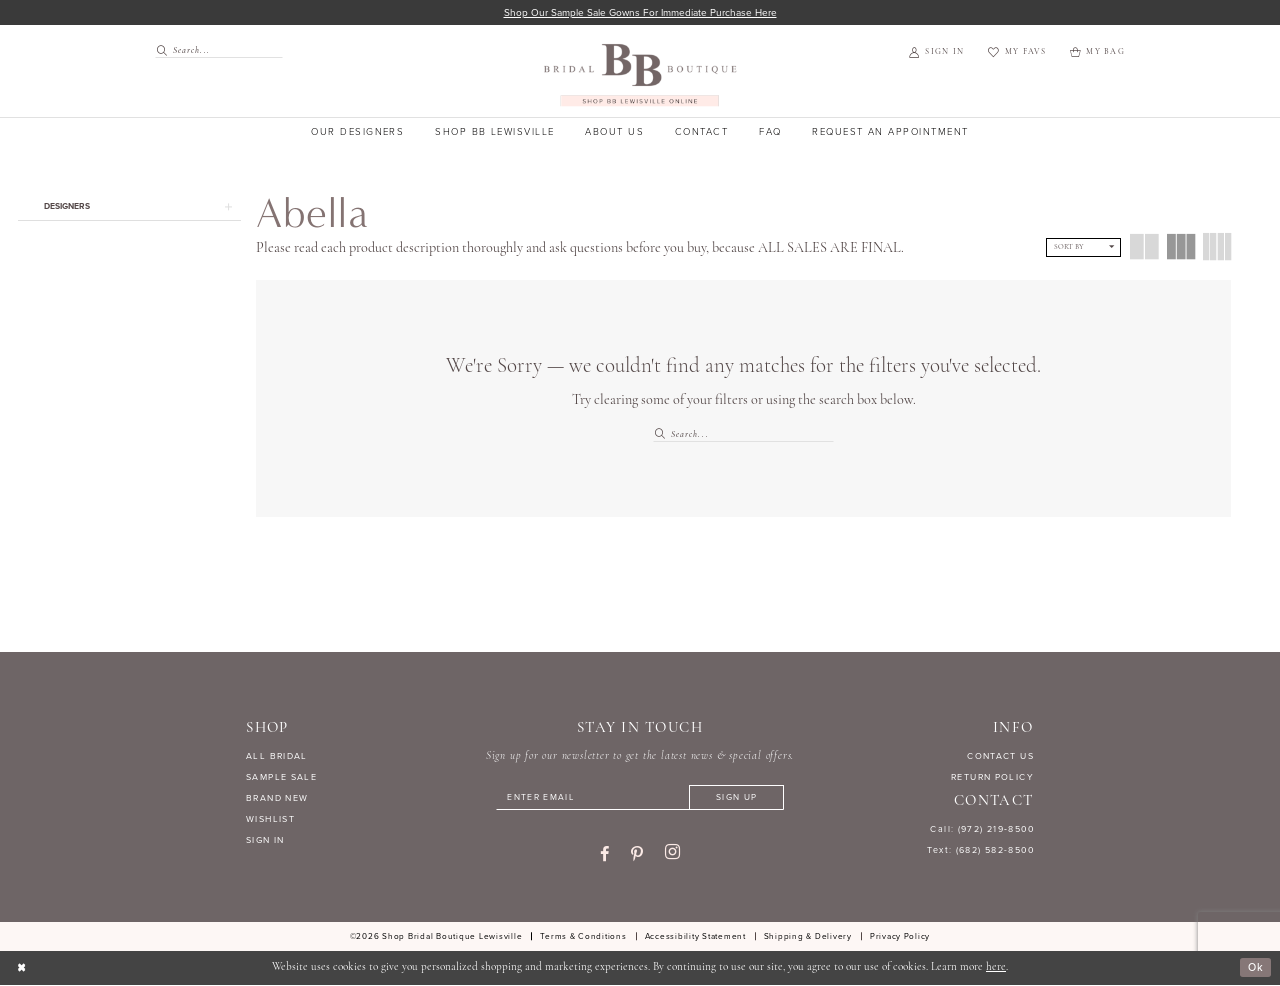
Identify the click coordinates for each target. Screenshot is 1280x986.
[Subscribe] (740, 798)
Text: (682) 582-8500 (980, 851)
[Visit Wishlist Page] (1016, 53)
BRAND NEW (277, 799)
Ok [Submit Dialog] (1255, 969)
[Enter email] (640, 798)
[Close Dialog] (22, 969)
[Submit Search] (163, 50)
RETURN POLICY (992, 778)
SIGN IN (265, 840)
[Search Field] (219, 50)
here (996, 968)
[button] (936, 53)
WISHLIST (270, 819)
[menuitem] (213, 50)
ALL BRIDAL (277, 757)
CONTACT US (1000, 757)
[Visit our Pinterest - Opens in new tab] (637, 855)
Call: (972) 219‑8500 (982, 830)
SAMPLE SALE (281, 778)
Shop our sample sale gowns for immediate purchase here (640, 12)
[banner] (640, 75)
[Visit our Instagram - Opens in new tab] (672, 855)
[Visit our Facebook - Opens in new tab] (604, 855)
